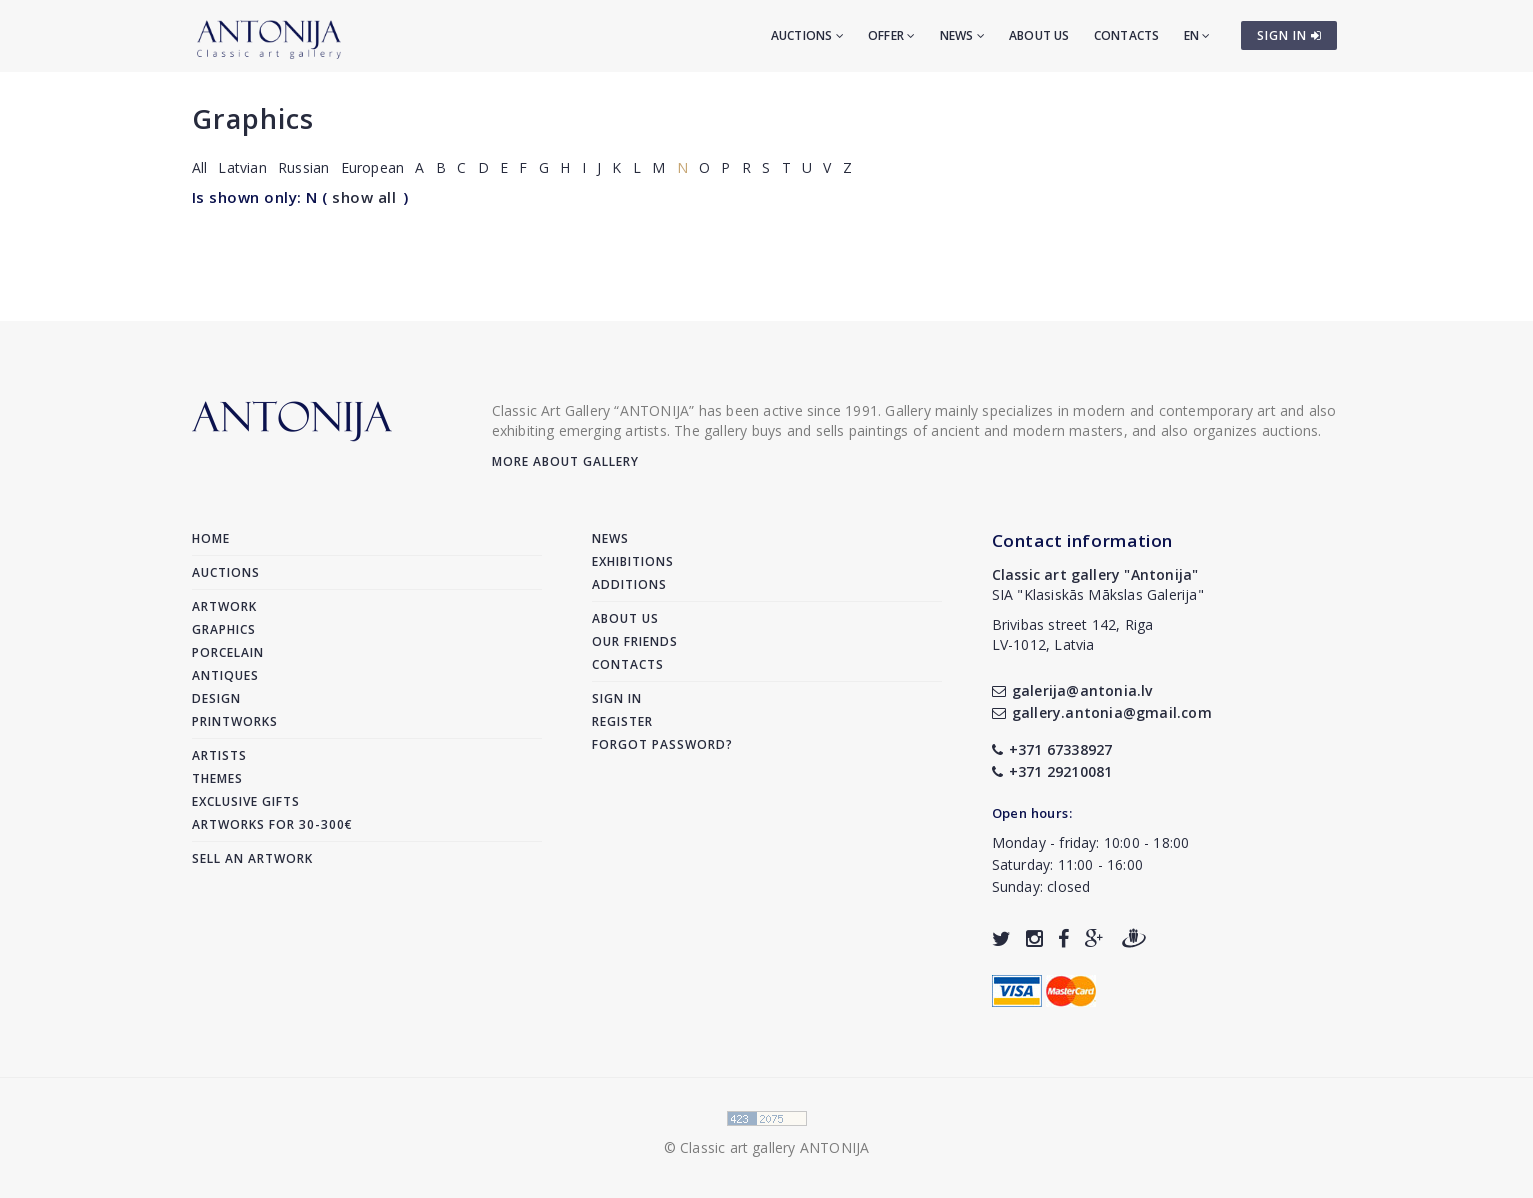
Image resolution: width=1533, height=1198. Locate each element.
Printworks (235, 721)
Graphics (253, 118)
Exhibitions (633, 561)
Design (216, 698)
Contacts (1127, 35)
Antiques (225, 675)
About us (1039, 35)
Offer (891, 35)
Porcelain (228, 652)
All (200, 167)
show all (364, 197)
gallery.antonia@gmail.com (1102, 712)
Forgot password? (662, 744)
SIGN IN (1289, 35)
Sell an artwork (252, 858)
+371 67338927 (1052, 749)
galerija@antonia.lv (1072, 690)
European (373, 167)
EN (1197, 35)
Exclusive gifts (246, 801)
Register (622, 721)
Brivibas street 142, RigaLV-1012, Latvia (1073, 634)
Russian (303, 167)
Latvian (242, 167)
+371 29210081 (1052, 771)
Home (211, 538)
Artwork (224, 606)
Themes (217, 778)
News (962, 35)
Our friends (635, 641)
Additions (629, 584)
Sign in (617, 698)
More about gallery (565, 461)
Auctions (807, 35)
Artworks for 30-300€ (272, 824)
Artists (219, 755)
